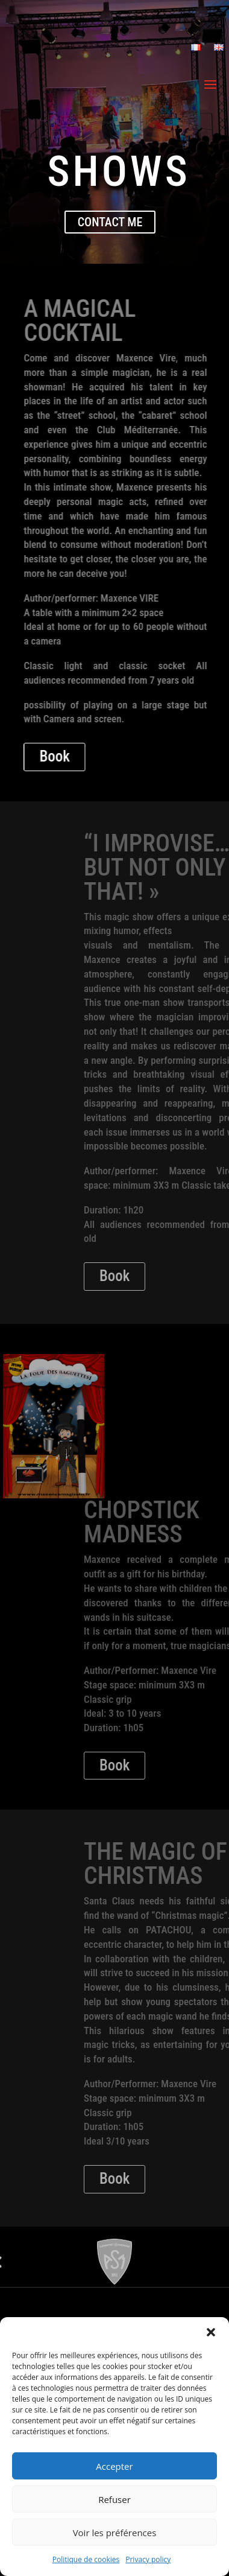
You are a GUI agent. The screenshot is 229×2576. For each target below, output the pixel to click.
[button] (211, 2332)
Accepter (114, 2466)
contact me (110, 222)
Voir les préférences (115, 2533)
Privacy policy (148, 2559)
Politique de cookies (86, 2559)
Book (114, 756)
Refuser (114, 2499)
